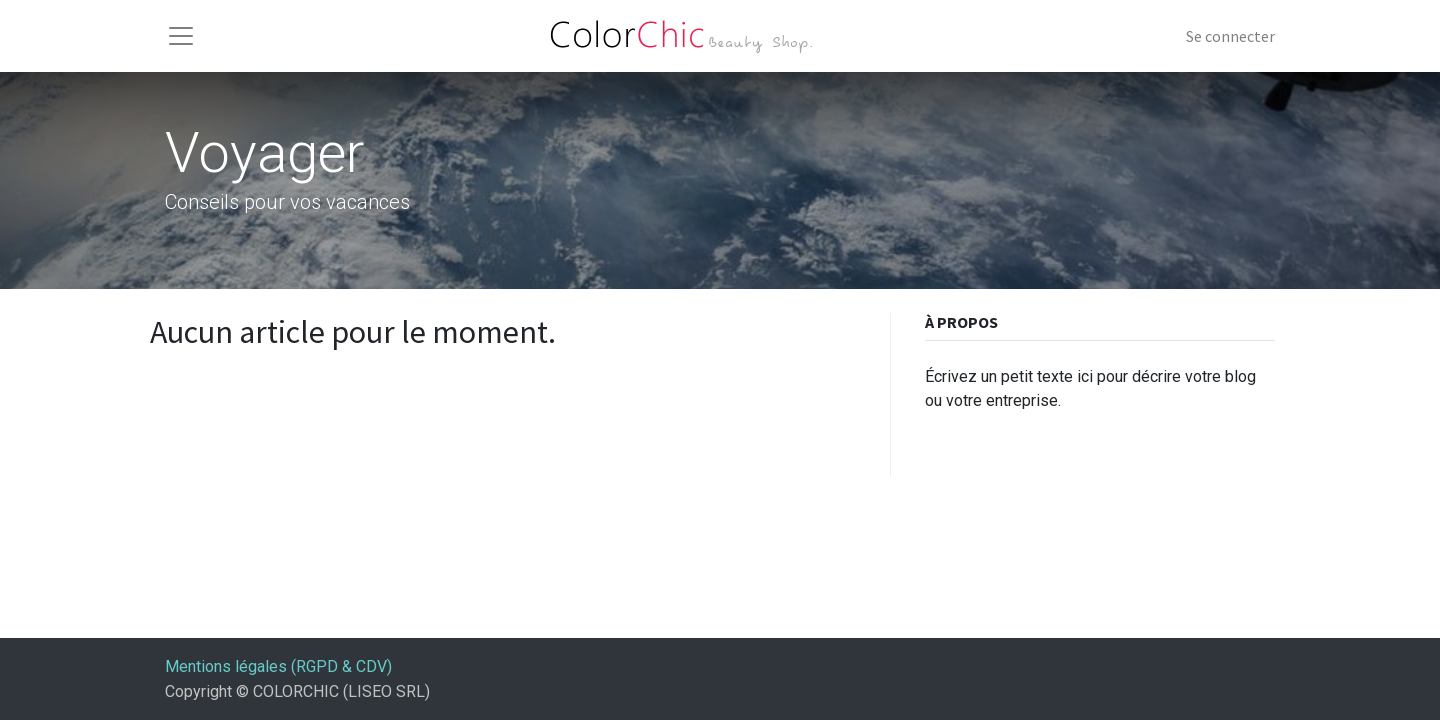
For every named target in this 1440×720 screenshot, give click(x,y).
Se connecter (1230, 36)
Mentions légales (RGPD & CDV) (278, 666)
